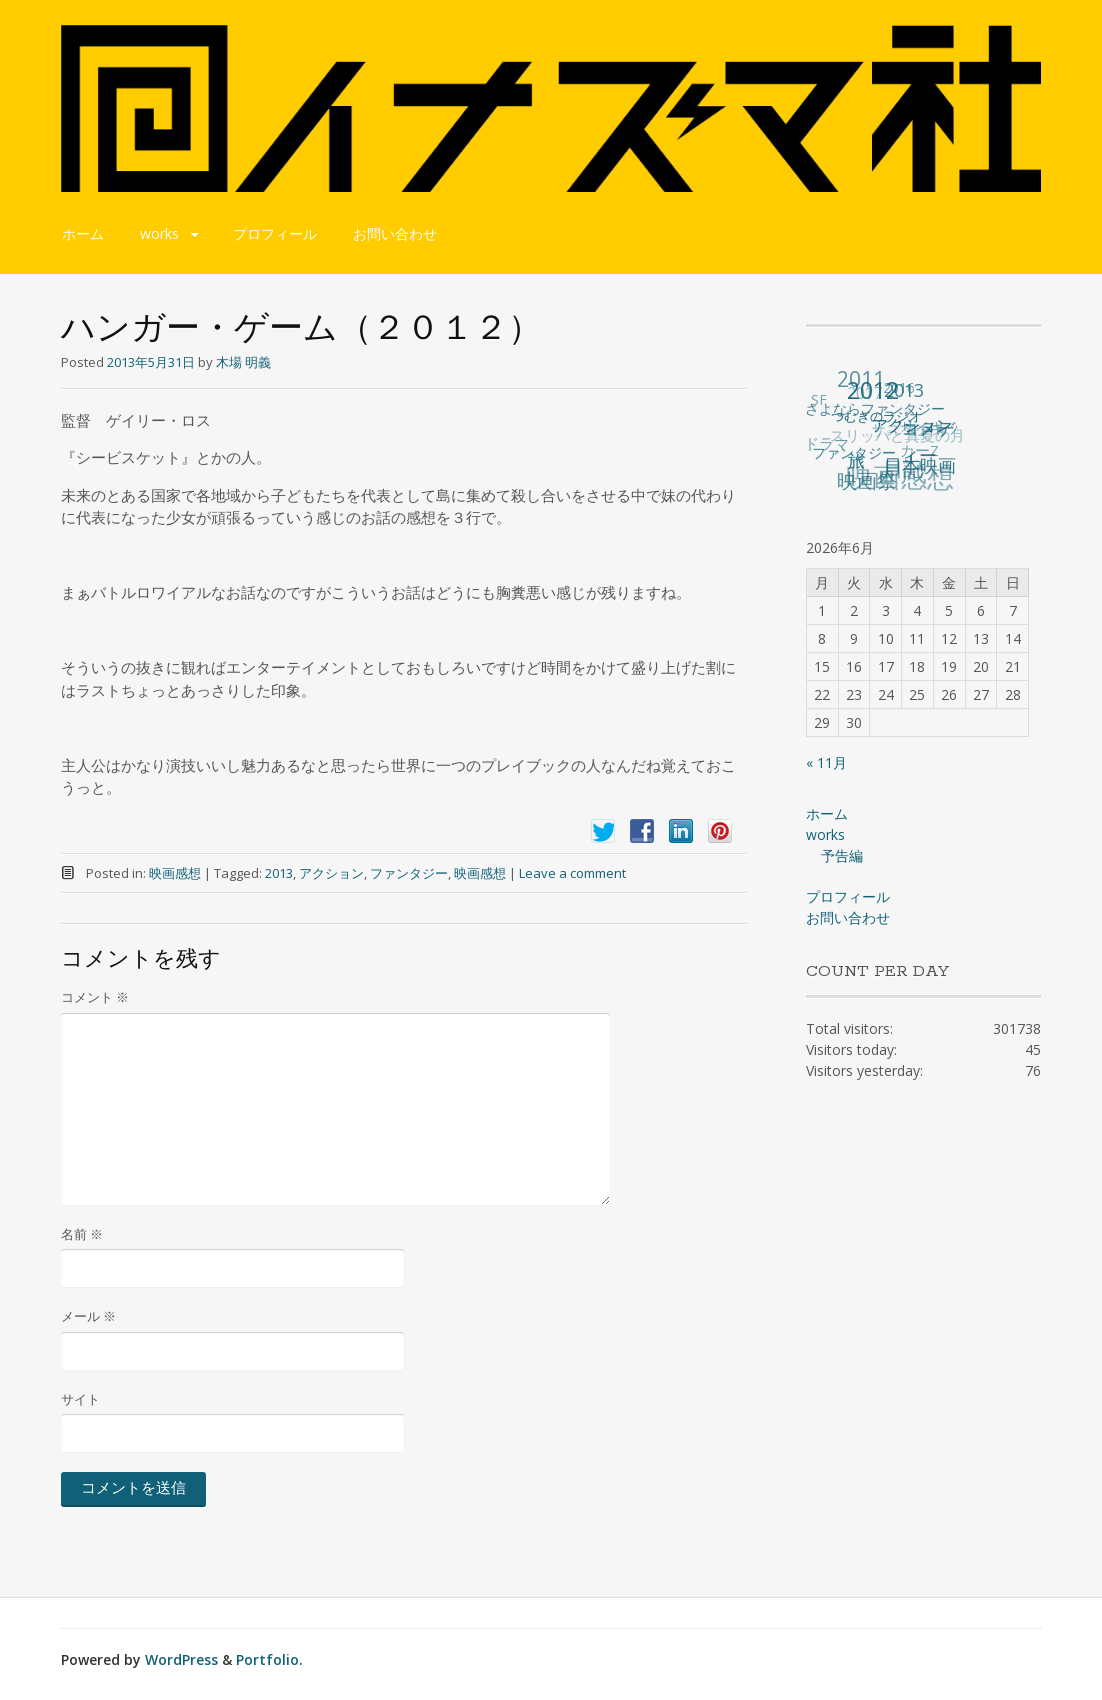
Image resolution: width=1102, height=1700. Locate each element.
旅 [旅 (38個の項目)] (857, 459)
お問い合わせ (395, 233)
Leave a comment (572, 873)
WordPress (181, 1659)
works (159, 233)
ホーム (83, 233)
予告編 (842, 855)
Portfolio (267, 1659)
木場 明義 (243, 362)
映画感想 (175, 873)
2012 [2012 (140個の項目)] (873, 390)
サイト (80, 1399)
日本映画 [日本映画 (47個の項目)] (920, 465)
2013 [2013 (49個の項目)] (904, 390)
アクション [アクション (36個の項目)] (912, 424)
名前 (82, 1234)
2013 (279, 873)
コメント (95, 997)
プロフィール (275, 233)
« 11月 (826, 762)
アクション (331, 873)
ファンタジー (409, 873)
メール (88, 1316)
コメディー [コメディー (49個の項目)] (928, 440)
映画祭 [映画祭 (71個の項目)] (868, 480)
